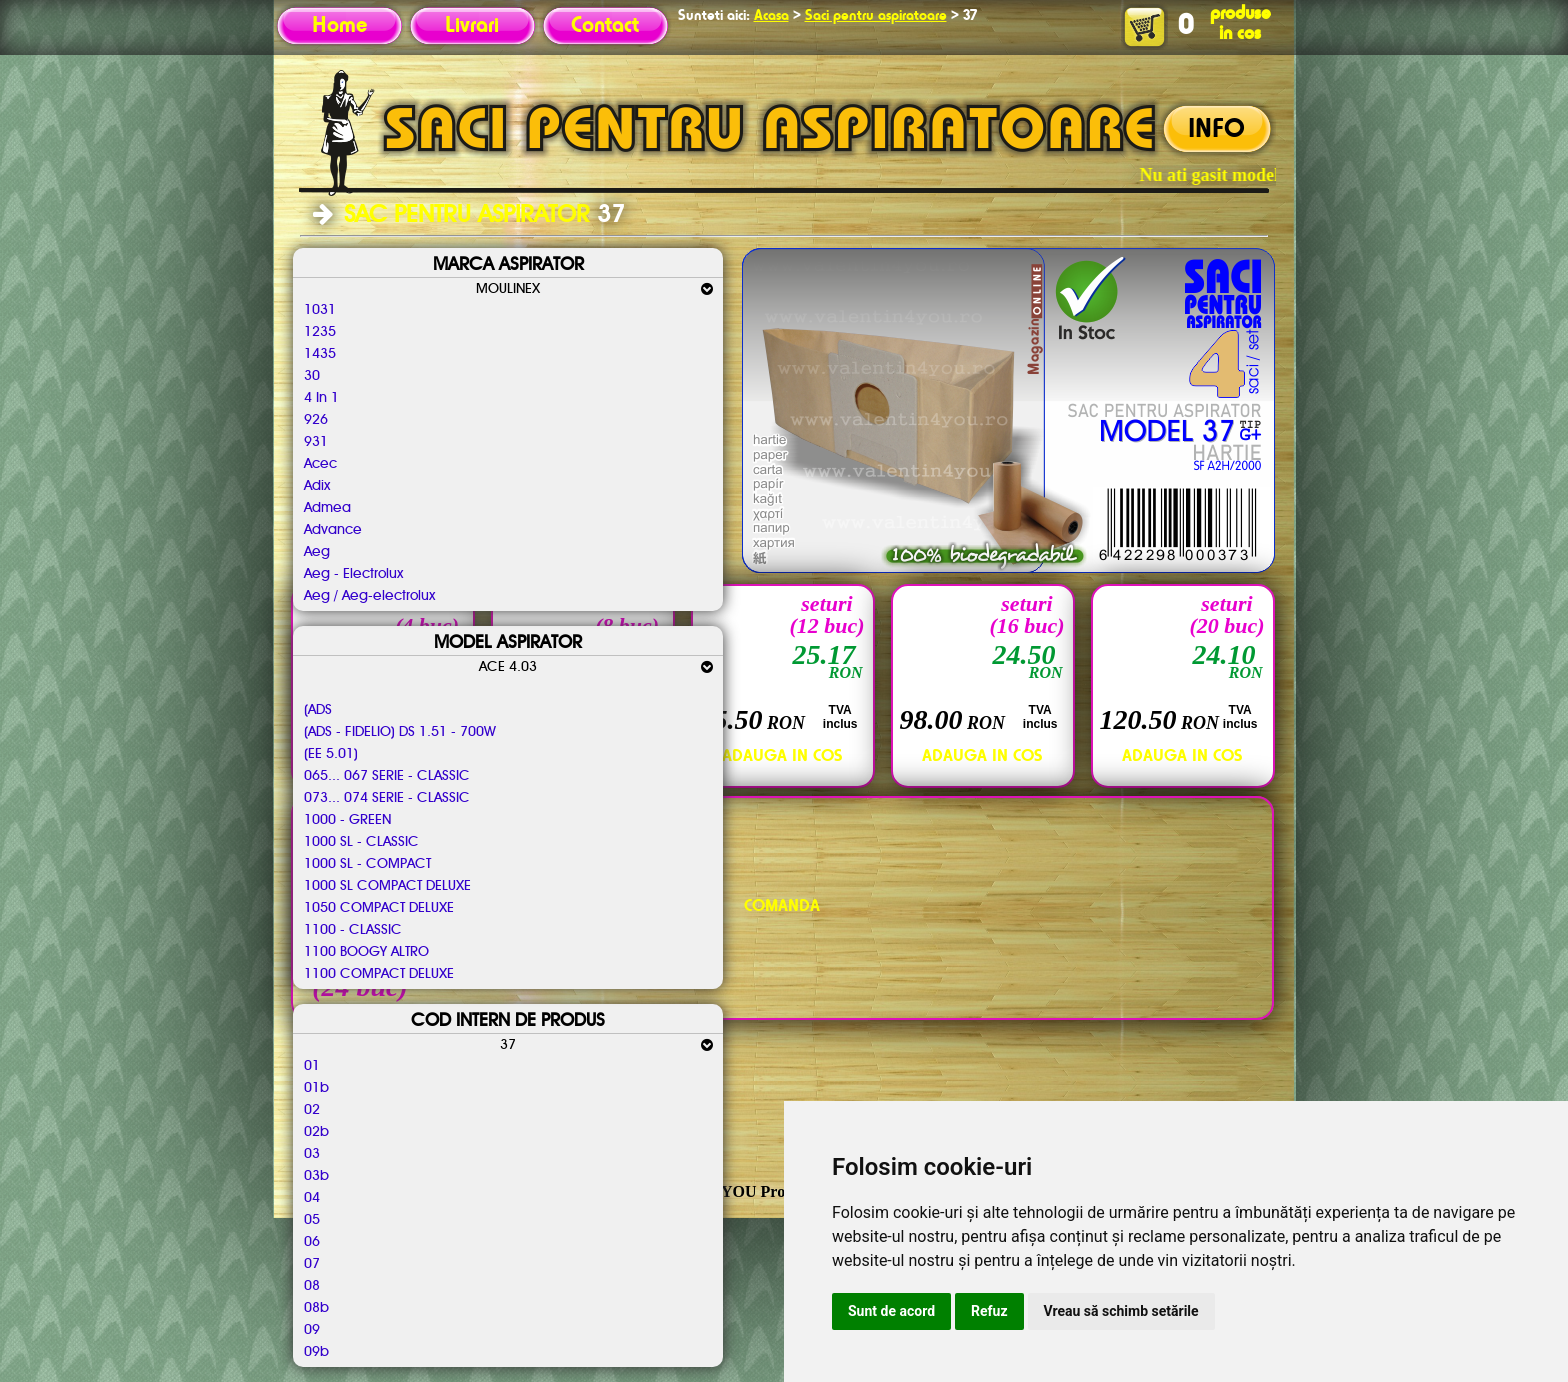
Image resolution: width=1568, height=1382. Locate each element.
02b (316, 1132)
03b (316, 1176)
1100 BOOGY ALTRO (366, 952)
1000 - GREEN (347, 820)
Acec (320, 464)
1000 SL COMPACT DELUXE (387, 886)
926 (316, 420)
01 (312, 1066)
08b (316, 1308)
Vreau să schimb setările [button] (1121, 1311)
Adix (317, 486)
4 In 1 (321, 398)
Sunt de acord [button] (891, 1311)
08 (312, 1286)
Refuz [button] (989, 1311)
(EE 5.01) (331, 754)
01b (316, 1088)
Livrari (472, 26)
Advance (333, 530)
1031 (320, 310)
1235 (320, 332)
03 (312, 1154)
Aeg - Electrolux (353, 574)
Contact (605, 26)
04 (312, 1198)
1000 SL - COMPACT (367, 864)
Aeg (317, 552)
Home (339, 26)
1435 (320, 354)
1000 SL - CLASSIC (361, 842)
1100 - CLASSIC (353, 930)
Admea (327, 508)
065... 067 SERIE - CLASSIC (387, 776)
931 (316, 442)
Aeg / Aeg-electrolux (369, 596)
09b (316, 1352)
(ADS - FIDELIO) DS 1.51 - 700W (400, 732)
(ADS (318, 710)
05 (312, 1220)
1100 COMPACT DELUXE (379, 974)
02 (312, 1110)
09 (312, 1330)
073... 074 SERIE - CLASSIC (387, 798)
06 (312, 1242)
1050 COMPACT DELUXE (379, 908)
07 (312, 1264)
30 (312, 376)
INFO (1216, 130)
